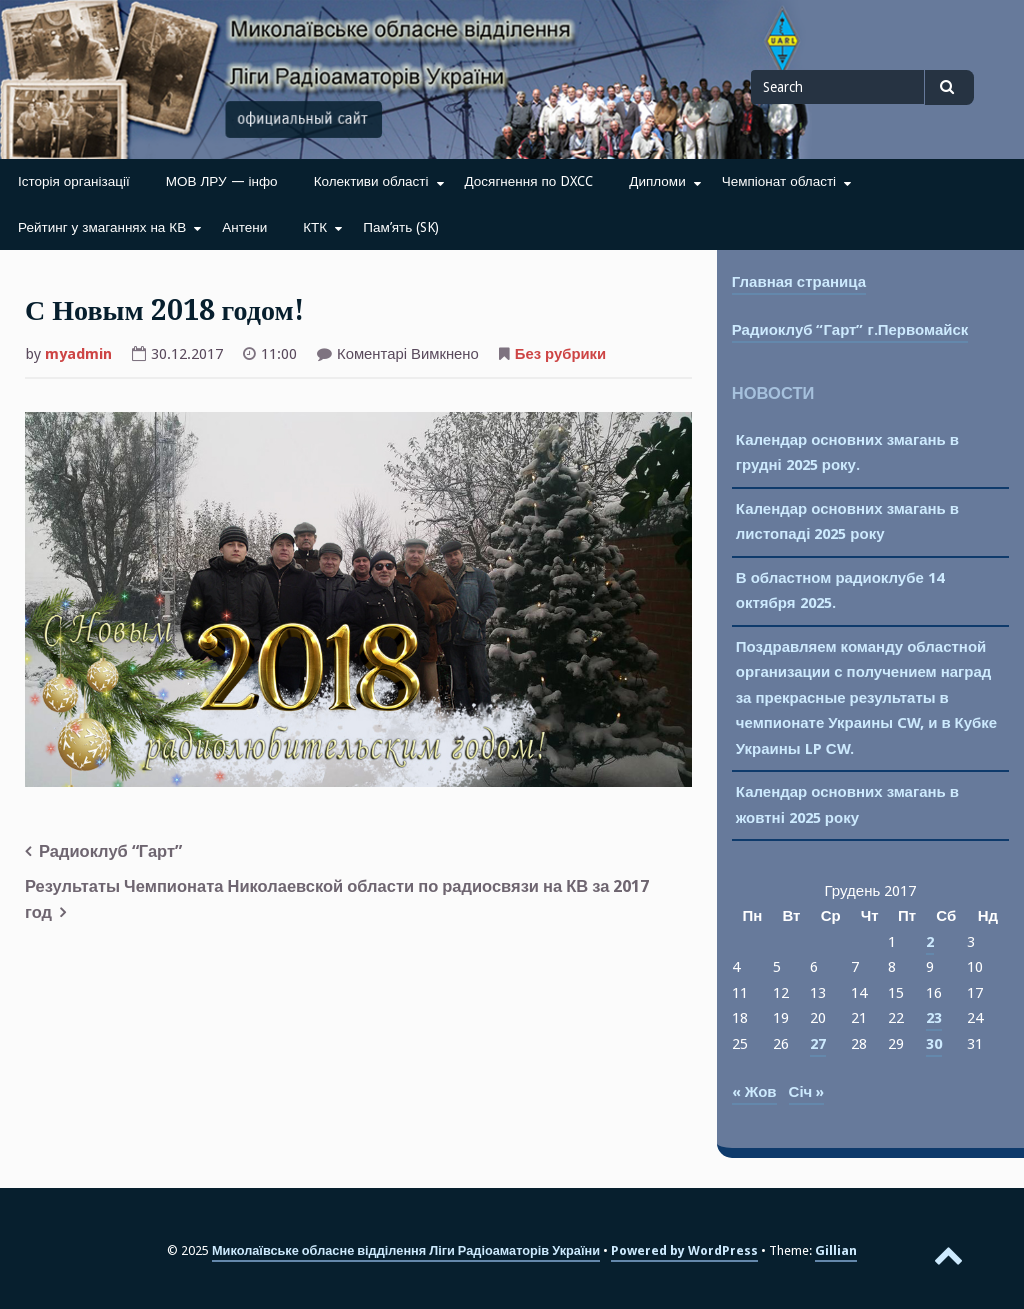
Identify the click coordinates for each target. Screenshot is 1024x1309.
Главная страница (799, 282)
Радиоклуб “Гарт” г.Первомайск (850, 330)
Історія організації (74, 181)
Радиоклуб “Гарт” (110, 851)
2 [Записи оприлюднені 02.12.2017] (930, 942)
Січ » (807, 1092)
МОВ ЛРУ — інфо (222, 181)
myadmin (78, 354)
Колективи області (371, 181)
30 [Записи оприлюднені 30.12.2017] (934, 1044)
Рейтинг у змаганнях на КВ (102, 227)
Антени (244, 227)
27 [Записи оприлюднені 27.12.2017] (818, 1044)
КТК (315, 227)
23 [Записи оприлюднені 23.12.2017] (934, 1018)
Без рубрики (560, 354)
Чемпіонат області (779, 181)
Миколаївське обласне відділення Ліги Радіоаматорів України (406, 1250)
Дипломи (657, 181)
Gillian (836, 1250)
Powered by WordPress (684, 1250)
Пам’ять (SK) (401, 227)
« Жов (754, 1092)
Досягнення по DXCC (529, 181)
